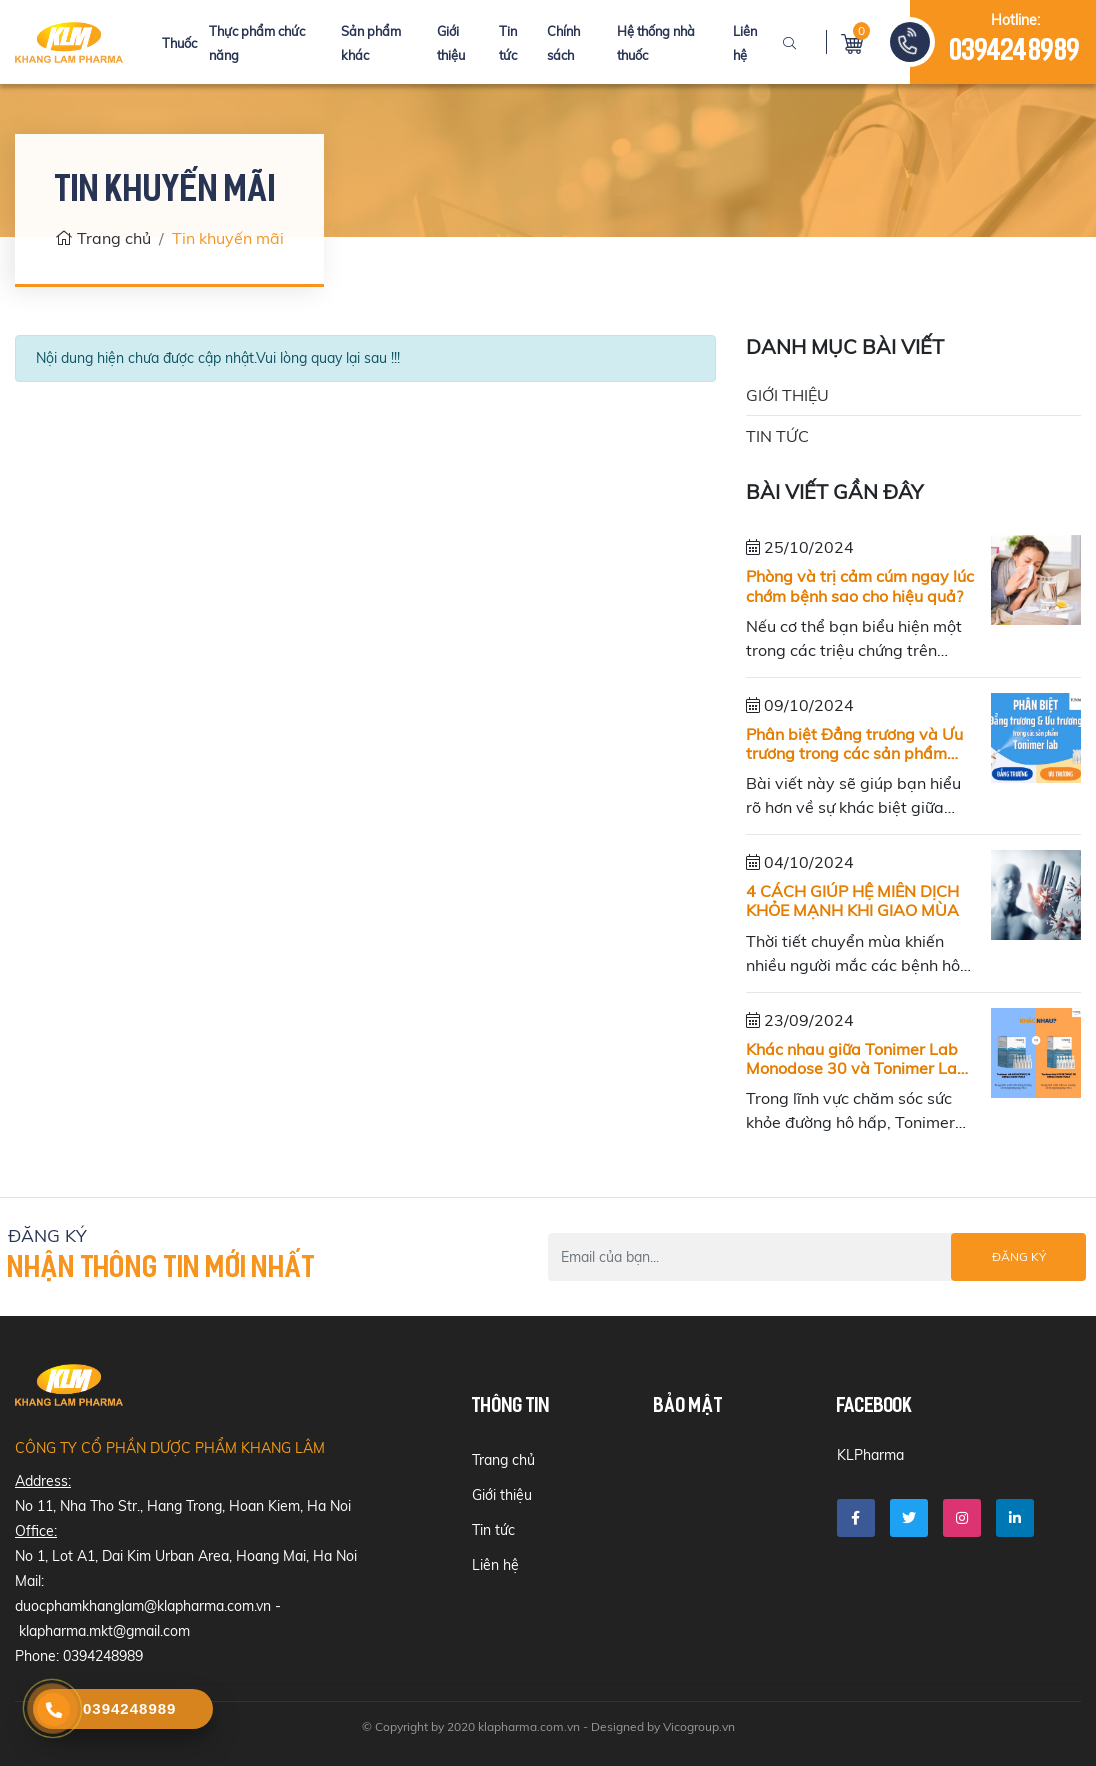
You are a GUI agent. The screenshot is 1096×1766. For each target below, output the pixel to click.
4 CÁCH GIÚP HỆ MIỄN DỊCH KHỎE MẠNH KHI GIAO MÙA (852, 901)
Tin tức (777, 436)
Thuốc (179, 43)
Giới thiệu (787, 395)
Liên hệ (495, 1565)
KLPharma (870, 1455)
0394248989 (1015, 52)
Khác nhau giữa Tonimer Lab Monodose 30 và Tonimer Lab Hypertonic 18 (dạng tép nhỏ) (856, 1059)
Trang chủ (103, 238)
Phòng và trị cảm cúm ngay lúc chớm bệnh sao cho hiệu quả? (860, 586)
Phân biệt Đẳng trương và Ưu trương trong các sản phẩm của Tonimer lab (854, 744)
